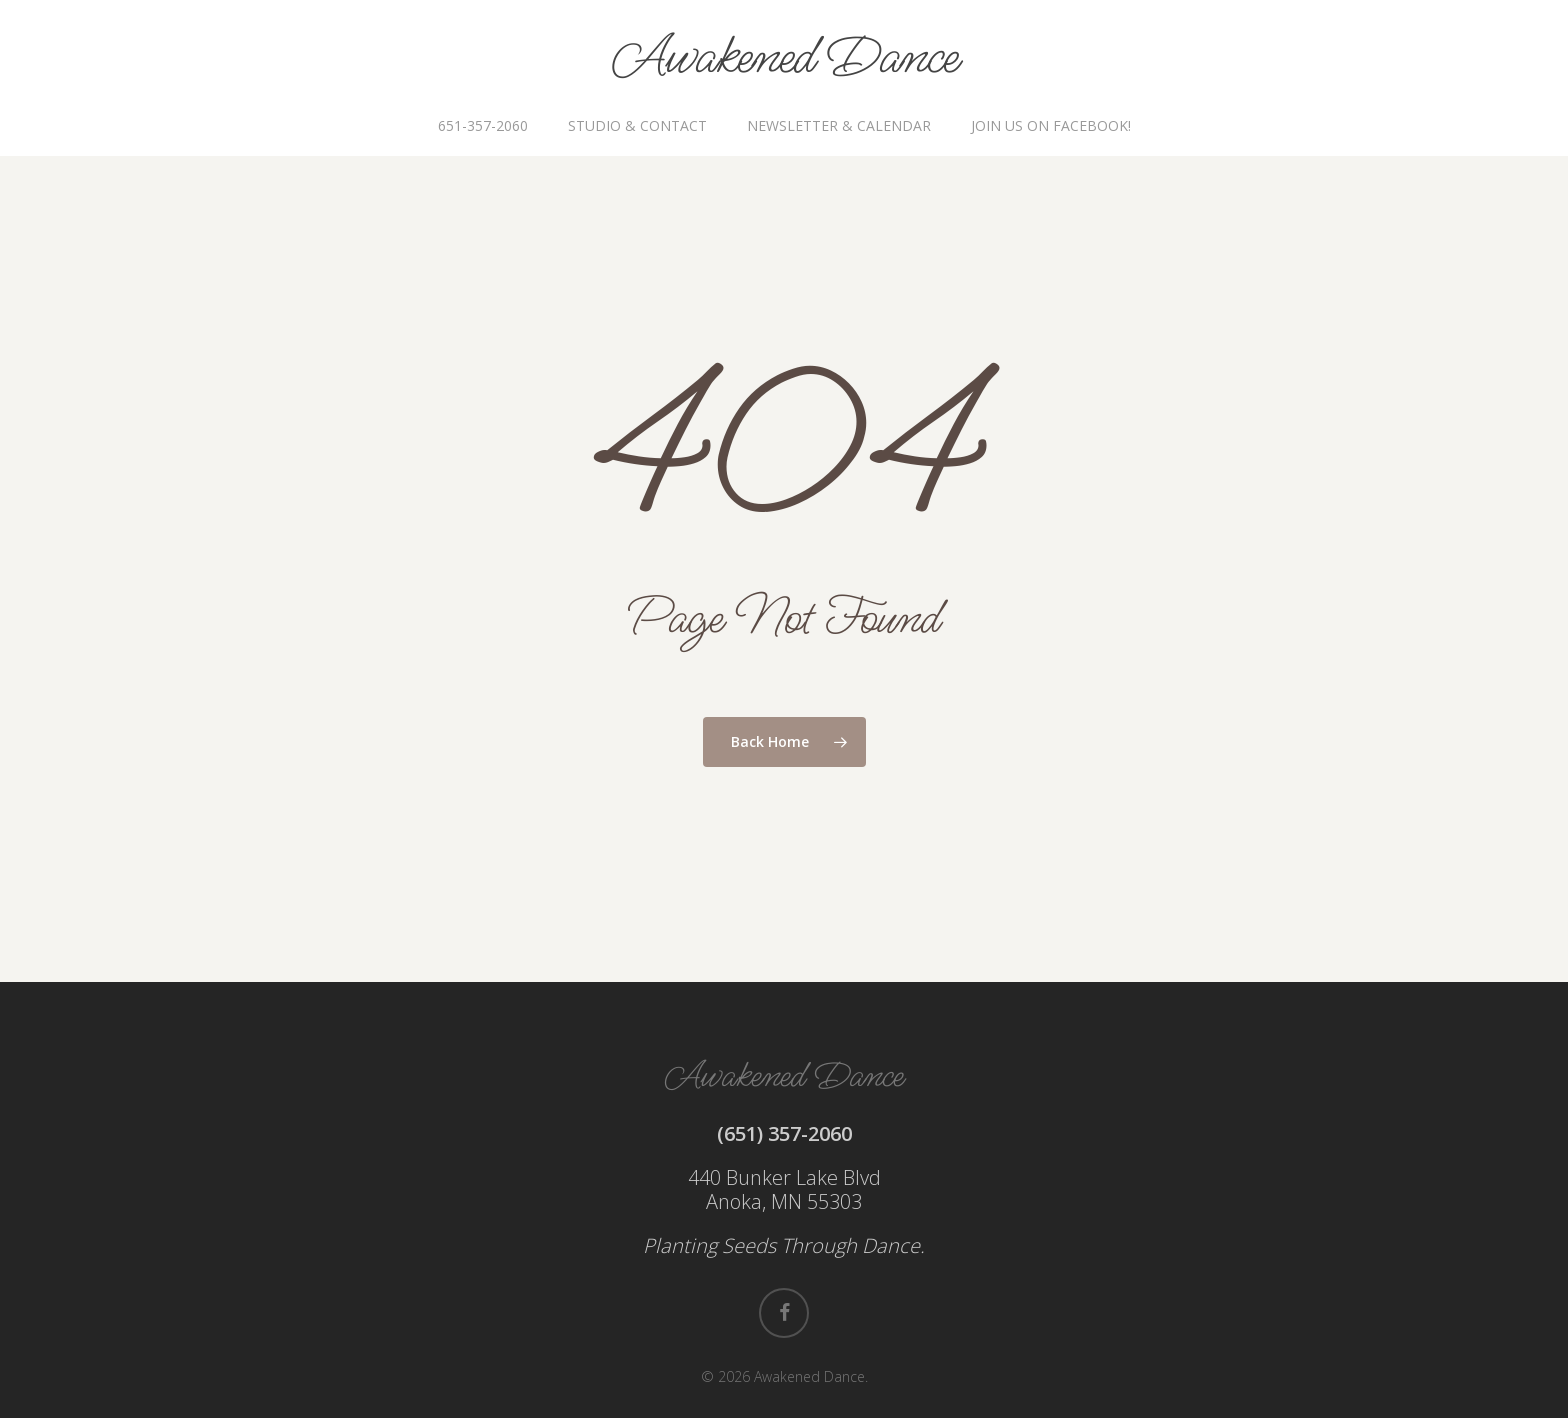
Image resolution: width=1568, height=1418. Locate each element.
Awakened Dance (784, 58)
